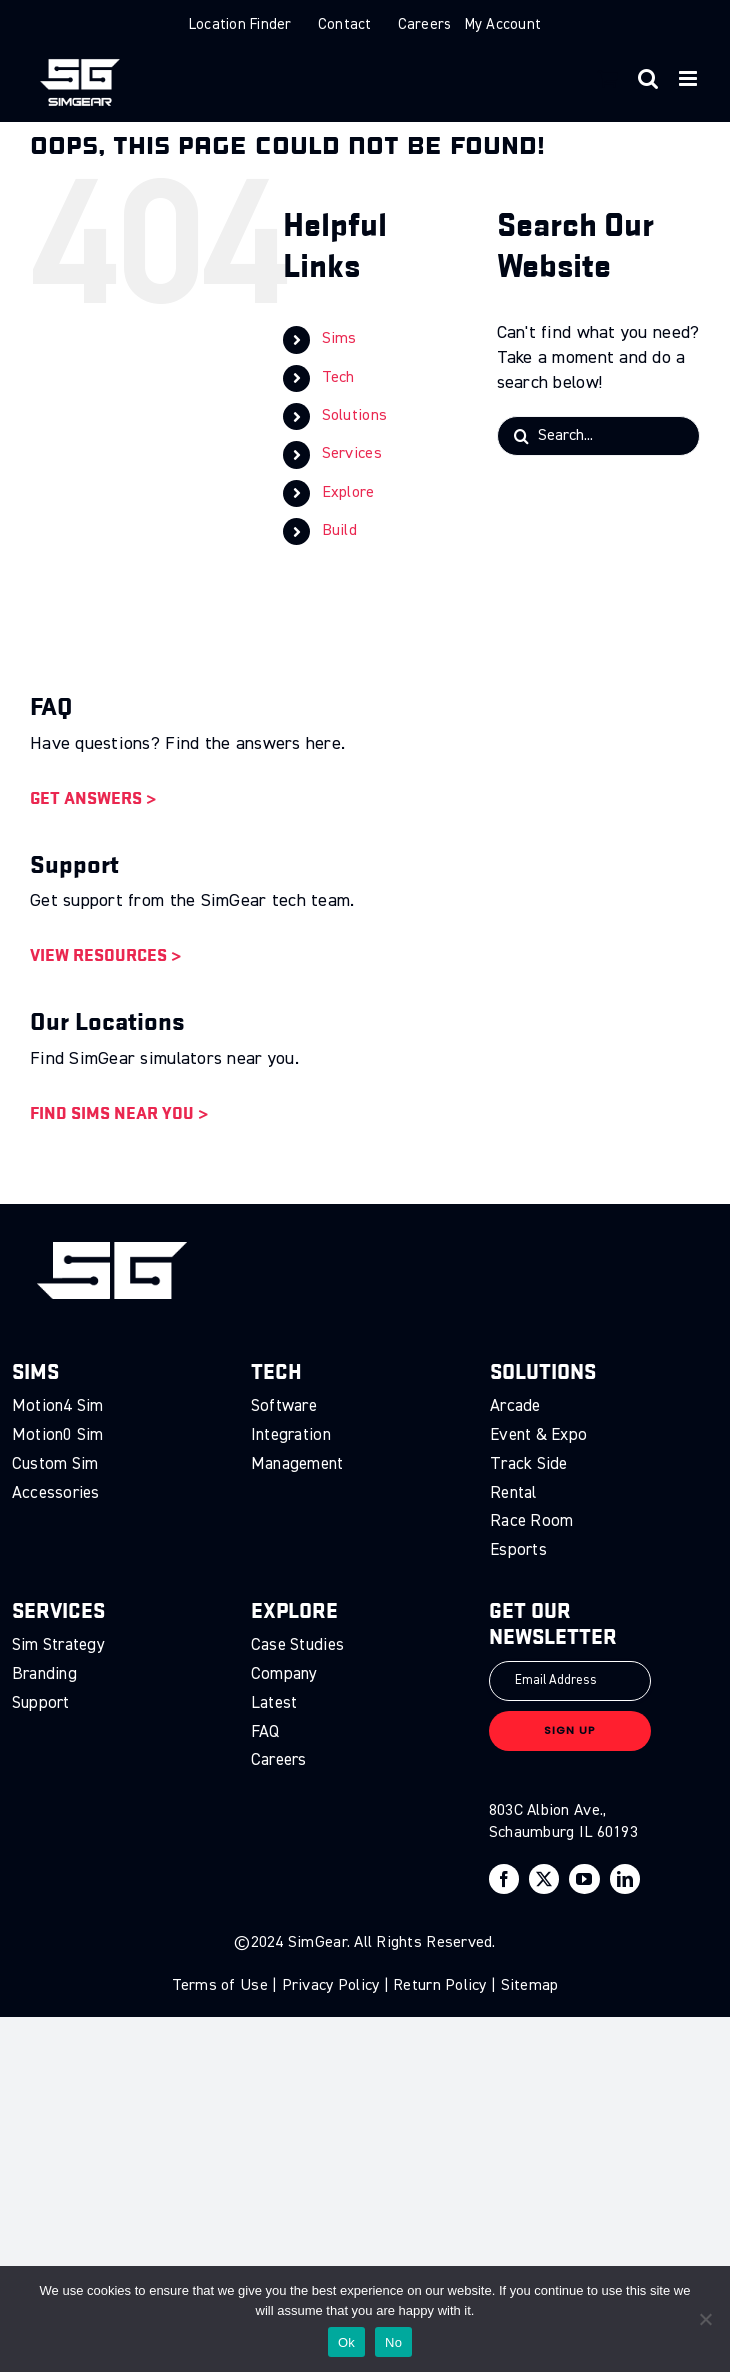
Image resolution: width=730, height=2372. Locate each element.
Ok (346, 2342)
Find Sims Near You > (119, 1112)
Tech (338, 378)
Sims (339, 339)
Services (352, 454)
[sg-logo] (112, 1251)
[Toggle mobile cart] (608, 78)
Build (339, 531)
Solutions (354, 416)
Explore (348, 493)
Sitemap (530, 1986)
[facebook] (504, 1879)
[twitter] (544, 1879)
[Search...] (598, 436)
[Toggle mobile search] (648, 78)
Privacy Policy (331, 1986)
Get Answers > (93, 797)
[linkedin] (625, 1879)
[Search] (522, 436)
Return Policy (440, 1986)
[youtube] (584, 1879)
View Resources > (105, 954)
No (393, 2342)
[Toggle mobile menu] (689, 78)
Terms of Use (220, 1986)
